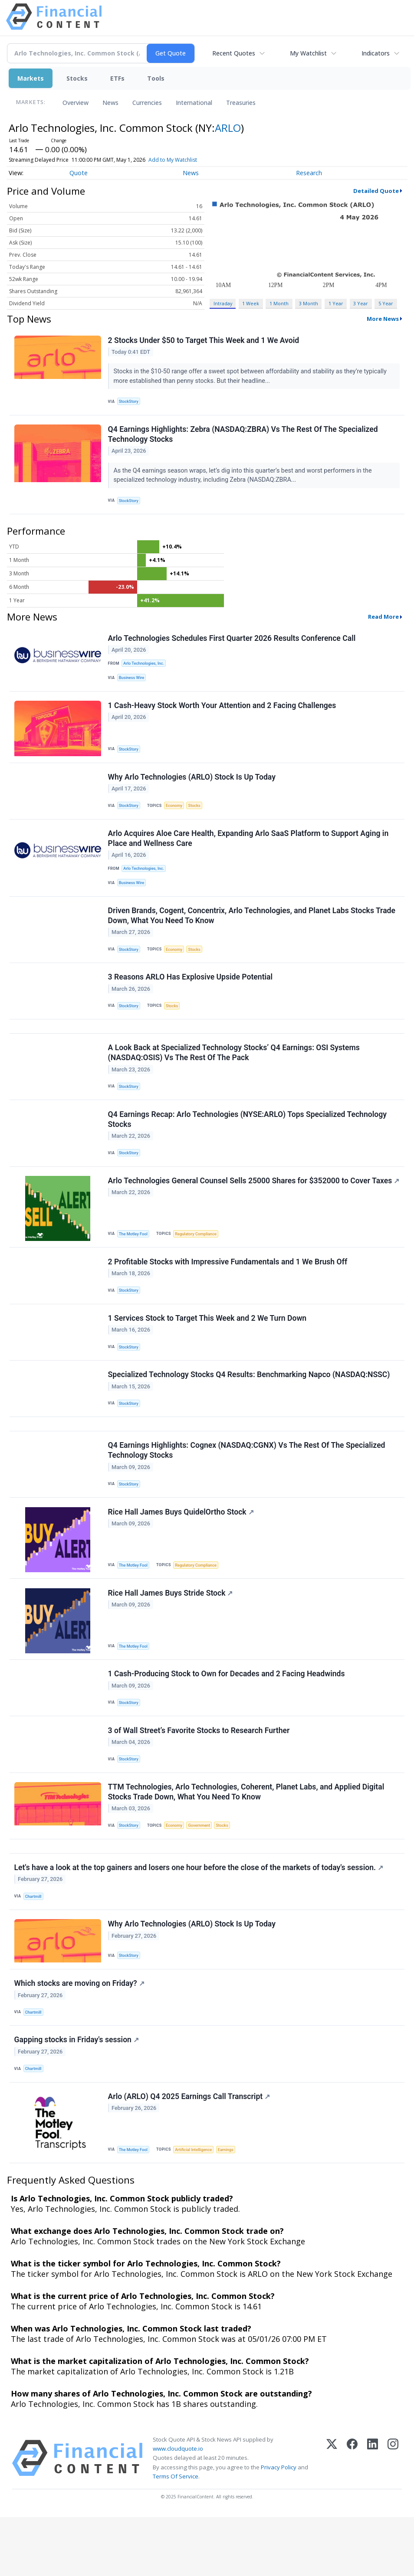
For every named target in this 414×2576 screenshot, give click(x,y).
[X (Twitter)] (332, 2517)
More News (383, 319)
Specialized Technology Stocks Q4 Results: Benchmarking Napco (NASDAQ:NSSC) (249, 1405)
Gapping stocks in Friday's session (77, 2095)
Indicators (375, 53)
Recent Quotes (233, 53)
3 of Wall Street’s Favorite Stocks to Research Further (199, 1773)
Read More (383, 621)
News (110, 102)
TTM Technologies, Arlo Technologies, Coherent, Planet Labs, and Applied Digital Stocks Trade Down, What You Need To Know (246, 1837)
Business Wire (133, 683)
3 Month (308, 303)
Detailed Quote (376, 191)
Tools (155, 78)
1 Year (336, 303)
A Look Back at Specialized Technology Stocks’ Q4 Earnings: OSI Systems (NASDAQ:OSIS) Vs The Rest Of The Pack (234, 1073)
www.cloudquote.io (178, 2507)
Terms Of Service (175, 2535)
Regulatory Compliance (199, 1258)
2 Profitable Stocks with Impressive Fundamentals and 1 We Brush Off (228, 1288)
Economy (176, 815)
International (194, 102)
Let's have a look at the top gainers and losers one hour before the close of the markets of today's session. (199, 1917)
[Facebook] (352, 2517)
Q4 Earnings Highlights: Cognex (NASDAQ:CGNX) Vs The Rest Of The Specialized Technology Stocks (247, 1485)
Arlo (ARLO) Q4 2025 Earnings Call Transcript (189, 2154)
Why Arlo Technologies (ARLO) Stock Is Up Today (192, 786)
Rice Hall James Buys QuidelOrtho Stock (181, 1549)
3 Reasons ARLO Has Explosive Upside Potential (190, 993)
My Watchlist (308, 53)
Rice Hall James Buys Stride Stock (170, 1632)
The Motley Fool (135, 1258)
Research (309, 173)
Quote (78, 173)
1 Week (250, 303)
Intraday (223, 303)
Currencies (147, 102)
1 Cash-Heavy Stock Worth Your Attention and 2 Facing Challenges (222, 712)
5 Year (385, 303)
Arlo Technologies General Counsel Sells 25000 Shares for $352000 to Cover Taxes (239, 1210)
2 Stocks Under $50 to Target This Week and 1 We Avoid (204, 340)
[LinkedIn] (372, 2517)
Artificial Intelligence (196, 2206)
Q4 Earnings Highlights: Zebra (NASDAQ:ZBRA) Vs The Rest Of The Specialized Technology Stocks (243, 437)
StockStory (130, 402)
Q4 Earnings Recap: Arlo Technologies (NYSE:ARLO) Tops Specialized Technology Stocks (247, 1142)
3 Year (360, 303)
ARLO (228, 128)
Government (203, 1870)
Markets (30, 78)
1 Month (279, 303)
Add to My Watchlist (172, 159)
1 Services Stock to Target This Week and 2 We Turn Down (207, 1347)
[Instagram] (393, 2517)
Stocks (77, 78)
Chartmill (34, 1945)
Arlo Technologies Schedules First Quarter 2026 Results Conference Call (232, 643)
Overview (75, 102)
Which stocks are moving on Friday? (80, 2036)
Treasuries (241, 102)
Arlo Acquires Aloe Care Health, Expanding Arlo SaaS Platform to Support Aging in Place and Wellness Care (248, 850)
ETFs (117, 78)
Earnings (231, 2206)
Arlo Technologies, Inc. (145, 668)
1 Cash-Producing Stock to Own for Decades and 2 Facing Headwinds (226, 1715)
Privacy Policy (278, 2526)
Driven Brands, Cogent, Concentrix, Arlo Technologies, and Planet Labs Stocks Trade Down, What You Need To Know (252, 930)
